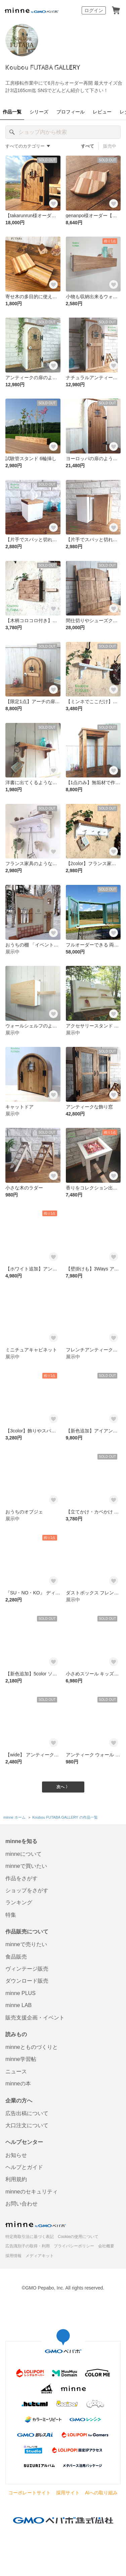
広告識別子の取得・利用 (27, 2246)
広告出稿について (26, 2113)
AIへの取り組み (101, 2492)
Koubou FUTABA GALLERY (42, 68)
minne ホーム (14, 1817)
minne (35, 2224)
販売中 (109, 146)
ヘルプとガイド (24, 2167)
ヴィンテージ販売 (26, 1969)
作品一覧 (12, 111)
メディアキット (40, 2255)
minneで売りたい (26, 1944)
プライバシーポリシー (74, 2246)
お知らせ (16, 2155)
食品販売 (16, 1957)
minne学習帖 (20, 2059)
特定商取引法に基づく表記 (29, 2236)
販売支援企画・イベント (35, 2017)
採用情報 (13, 2255)
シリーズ (39, 111)
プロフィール (70, 111)
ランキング (18, 1902)
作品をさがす (21, 1878)
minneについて (23, 1854)
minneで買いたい (26, 1866)
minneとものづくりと (31, 2047)
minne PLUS (20, 1993)
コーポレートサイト (29, 2492)
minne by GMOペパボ (31, 10)
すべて (87, 146)
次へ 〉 (63, 1786)
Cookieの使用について (78, 2236)
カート (116, 10)
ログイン (93, 10)
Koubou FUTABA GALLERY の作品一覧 (64, 1817)
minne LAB (18, 2005)
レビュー (102, 111)
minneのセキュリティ (31, 2191)
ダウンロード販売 (26, 1981)
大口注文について (26, 2125)
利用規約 (16, 2179)
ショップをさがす (26, 1890)
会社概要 (106, 2246)
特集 (10, 1915)
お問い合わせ (21, 2204)
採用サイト (68, 2492)
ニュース (16, 2071)
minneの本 (18, 2083)
